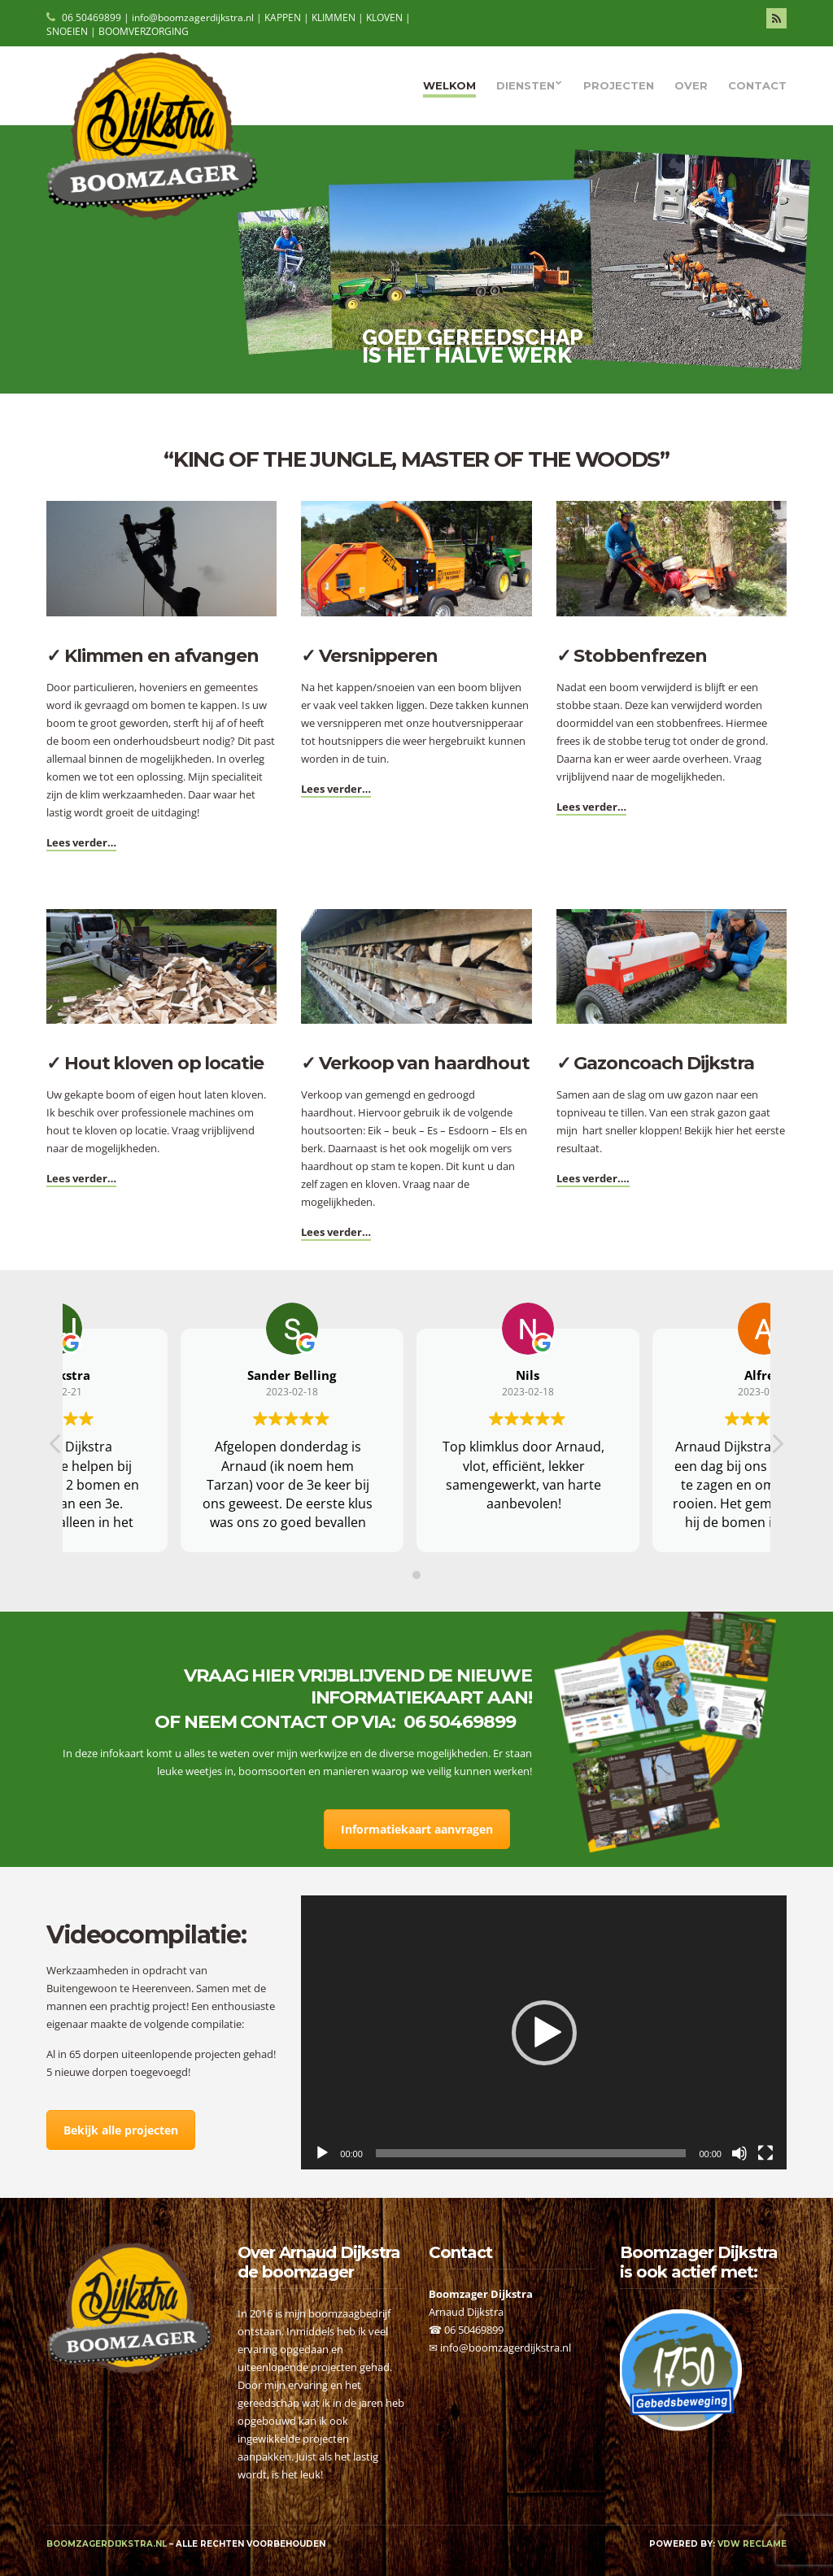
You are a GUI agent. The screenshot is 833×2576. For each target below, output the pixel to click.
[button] (544, 2032)
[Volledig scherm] (765, 2153)
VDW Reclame (752, 2544)
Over (691, 85)
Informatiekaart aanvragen (417, 1829)
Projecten (618, 85)
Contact (757, 85)
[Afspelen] (322, 2153)
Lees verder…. (593, 1178)
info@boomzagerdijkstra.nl (505, 2347)
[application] (544, 2032)
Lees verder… (81, 842)
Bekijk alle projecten (120, 2130)
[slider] (531, 2153)
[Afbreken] (739, 2153)
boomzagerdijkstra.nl (106, 2544)
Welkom (449, 85)
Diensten (525, 85)
